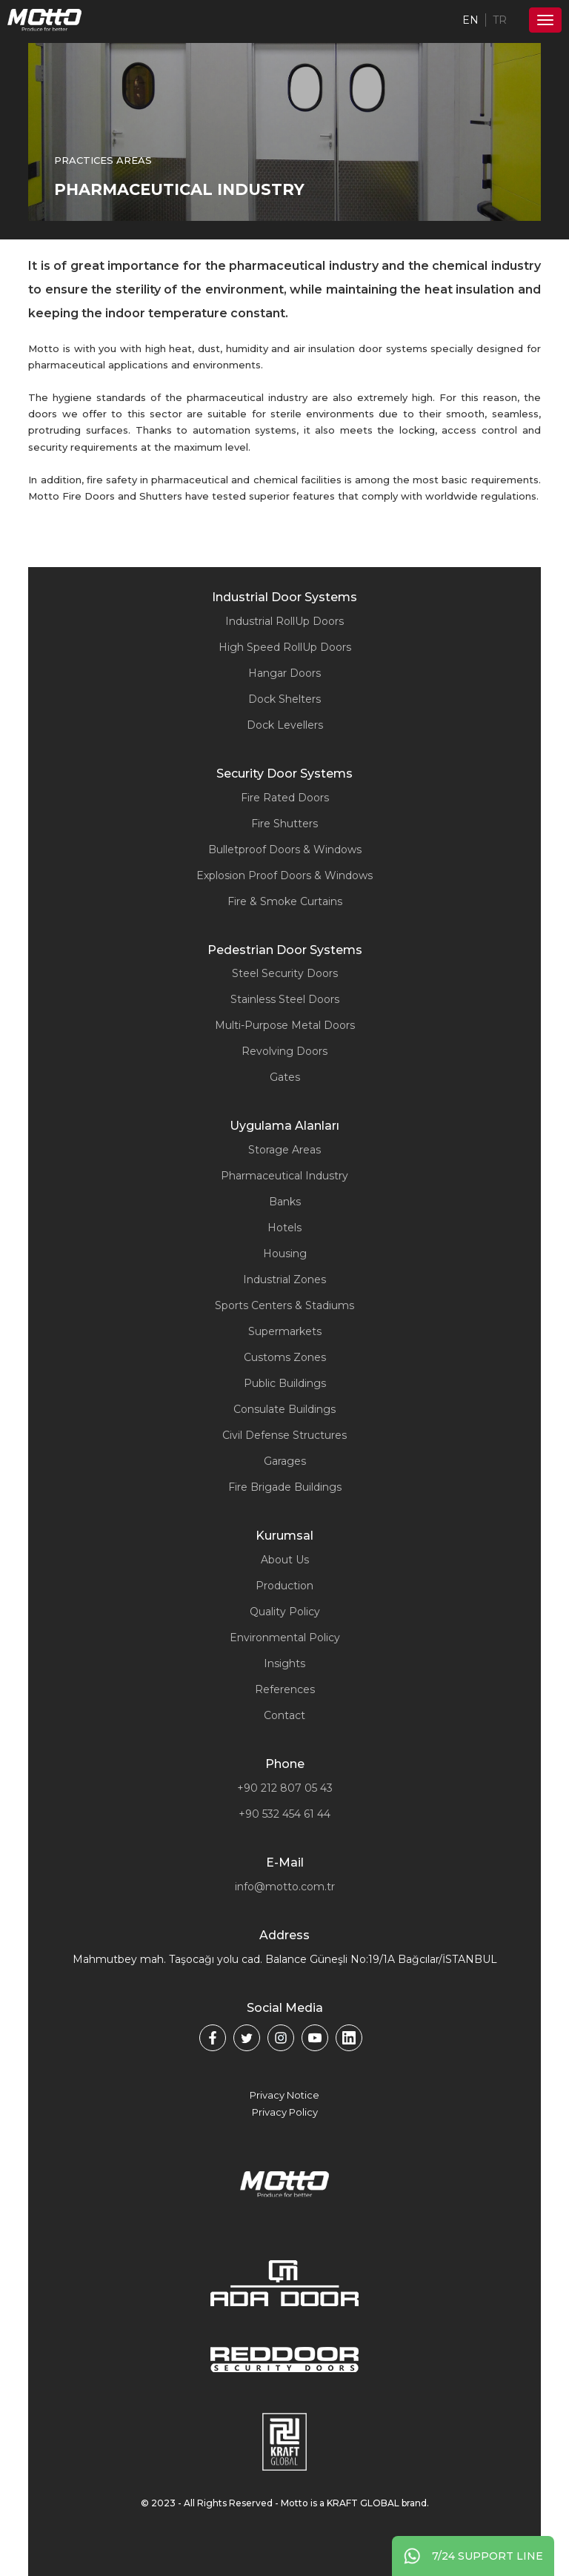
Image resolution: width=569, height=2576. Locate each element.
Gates (285, 1077)
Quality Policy (285, 1611)
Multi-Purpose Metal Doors (285, 1025)
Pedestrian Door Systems (284, 950)
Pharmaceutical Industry (284, 1175)
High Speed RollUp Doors (285, 647)
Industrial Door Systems (284, 597)
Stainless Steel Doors (284, 999)
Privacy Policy (285, 2112)
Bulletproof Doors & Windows (285, 849)
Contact (284, 1715)
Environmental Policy (285, 1637)
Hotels (284, 1227)
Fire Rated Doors (285, 797)
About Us (285, 1559)
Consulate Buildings (284, 1409)
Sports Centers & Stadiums (284, 1305)
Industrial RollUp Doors (284, 621)
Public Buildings (285, 1383)
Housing (285, 1253)
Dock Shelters (284, 699)
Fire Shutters (284, 823)
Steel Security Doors (285, 973)
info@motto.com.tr (285, 1886)
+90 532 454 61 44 (284, 1814)
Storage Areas (284, 1149)
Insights (284, 1663)
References (285, 1689)
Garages (285, 1461)
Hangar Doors (284, 673)
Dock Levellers (285, 725)
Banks (285, 1201)
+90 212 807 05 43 (285, 1788)
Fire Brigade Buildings (285, 1487)
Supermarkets (285, 1331)
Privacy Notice (284, 2095)
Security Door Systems (284, 773)
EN (470, 20)
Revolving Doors (284, 1051)
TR (500, 20)
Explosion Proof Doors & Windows (284, 875)
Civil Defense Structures (284, 1435)
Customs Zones (285, 1357)
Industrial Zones (284, 1279)
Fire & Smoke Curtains (284, 901)
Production (284, 1585)
